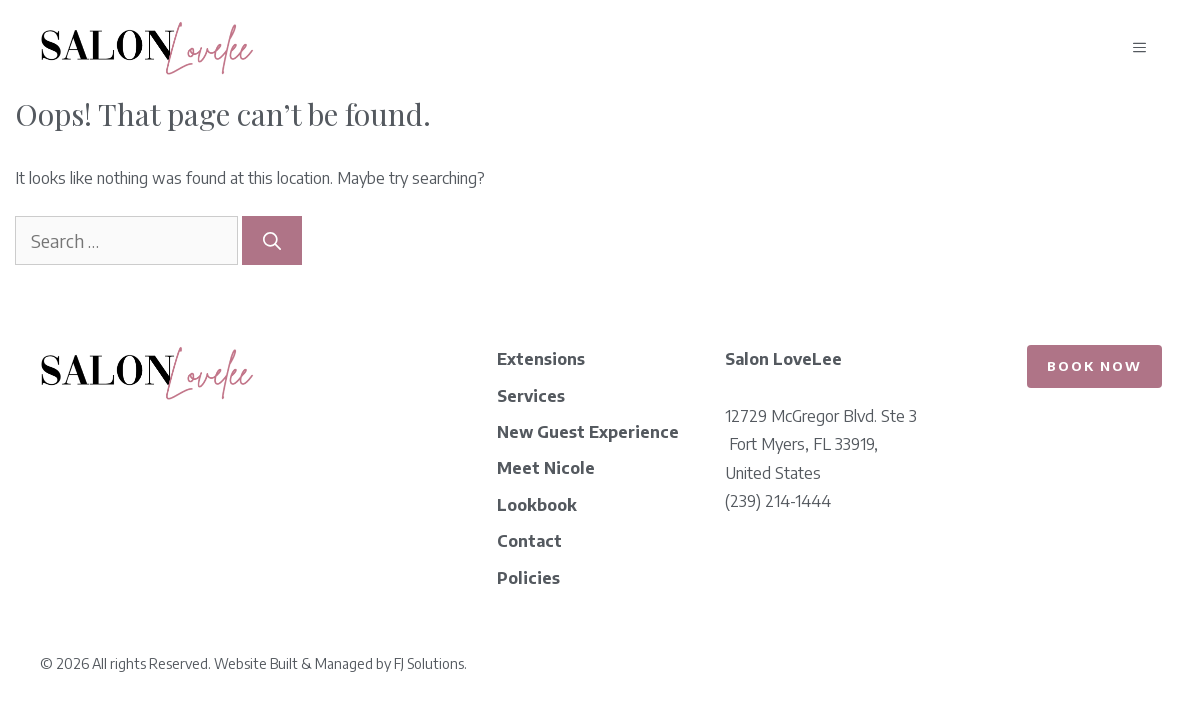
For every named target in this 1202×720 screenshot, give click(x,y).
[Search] (272, 240)
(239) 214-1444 (778, 501)
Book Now (1094, 366)
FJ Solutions (429, 663)
